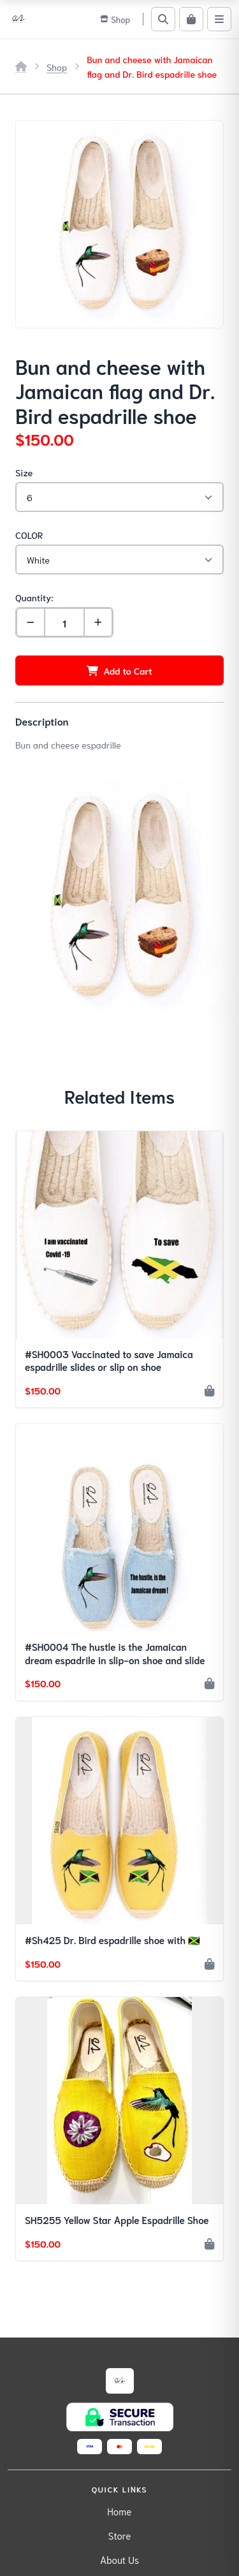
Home (120, 2511)
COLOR (29, 535)
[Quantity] (64, 622)
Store (119, 2535)
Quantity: (34, 597)
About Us (119, 2559)
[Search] (163, 19)
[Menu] (219, 19)
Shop (57, 67)
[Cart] (191, 19)
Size (24, 472)
